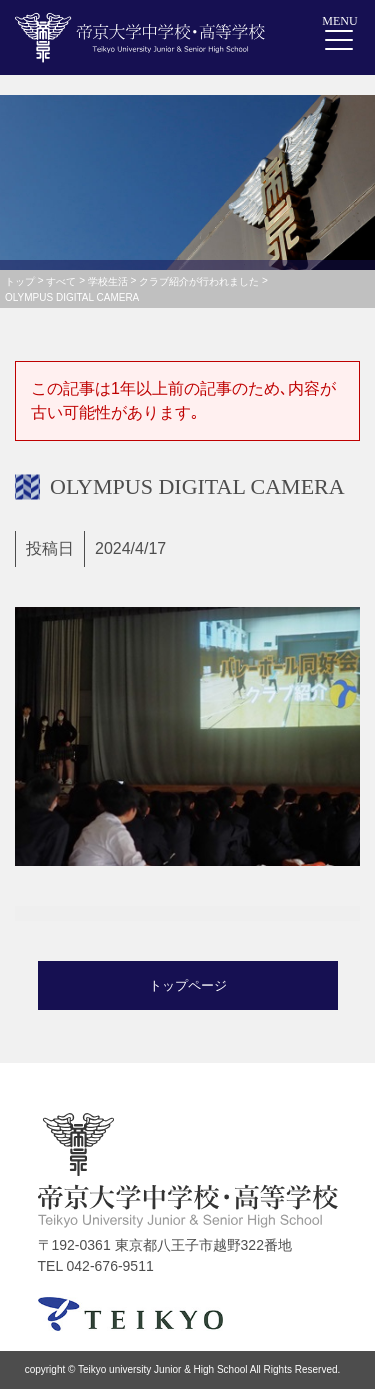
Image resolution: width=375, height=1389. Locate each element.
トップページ (188, 985)
